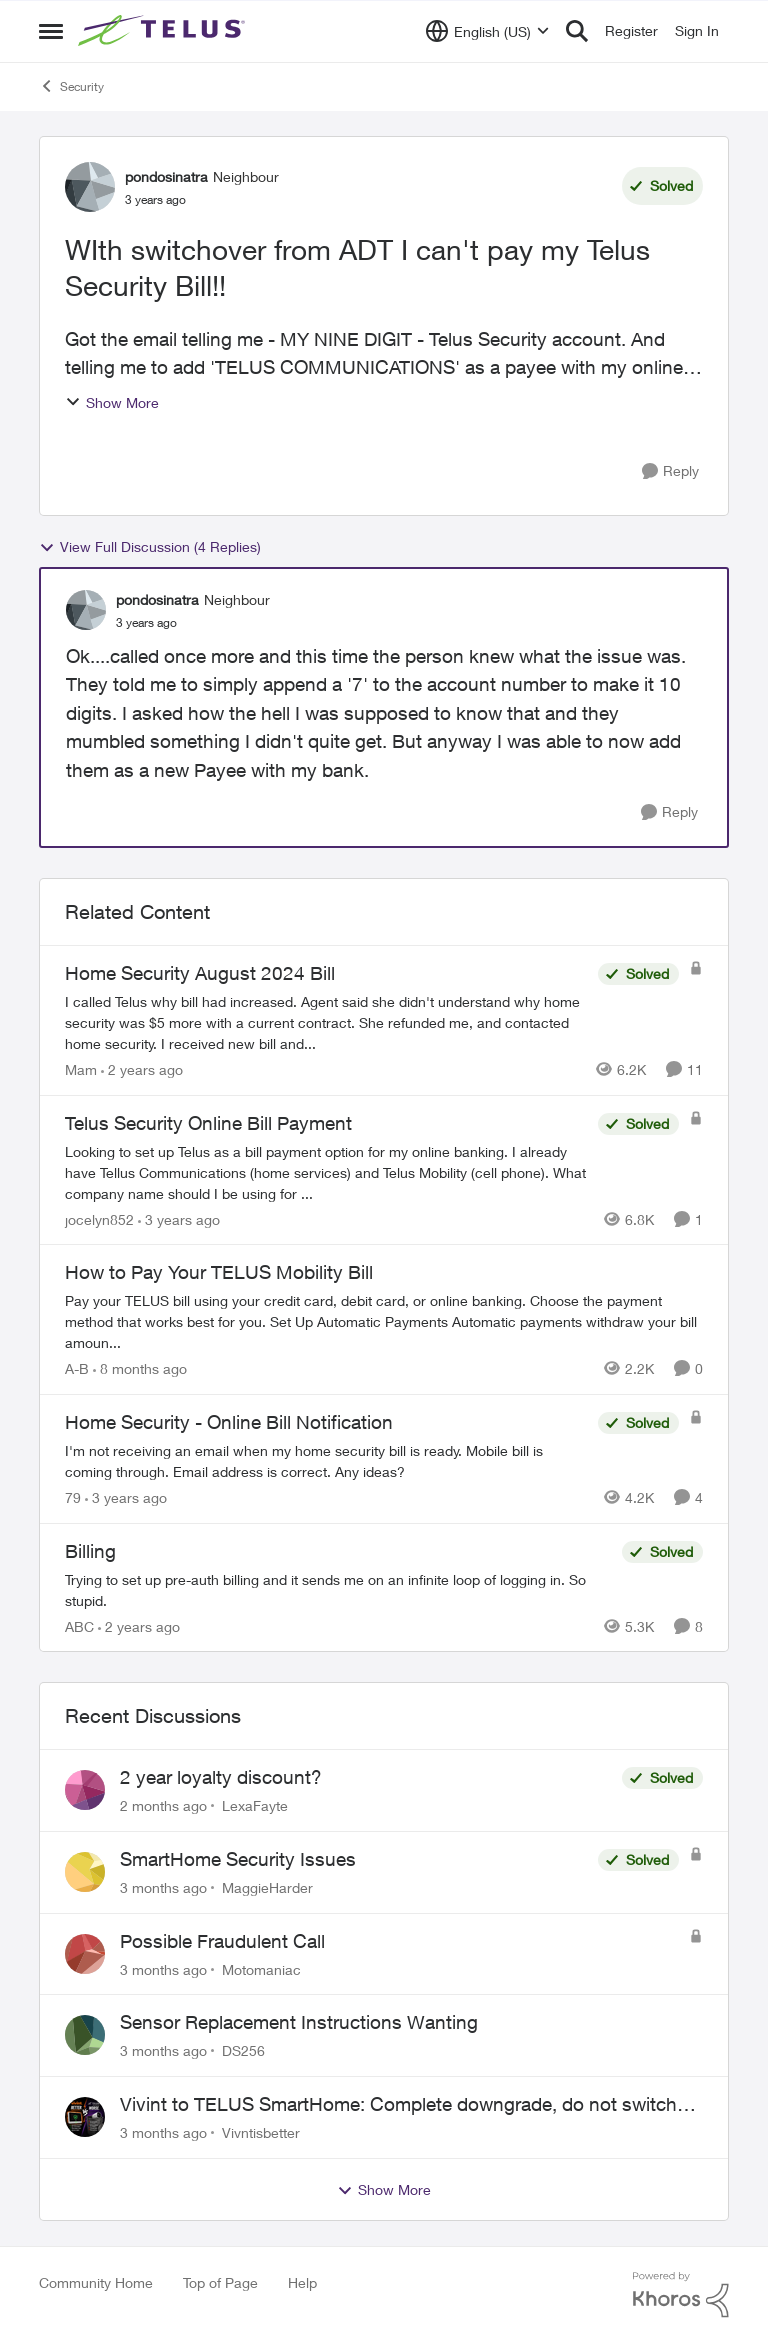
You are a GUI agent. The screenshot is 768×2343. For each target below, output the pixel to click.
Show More (112, 402)
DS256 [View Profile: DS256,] (243, 2050)
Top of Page (220, 2282)
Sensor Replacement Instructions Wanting (299, 2022)
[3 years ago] (179, 1218)
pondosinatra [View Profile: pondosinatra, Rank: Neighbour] (166, 176)
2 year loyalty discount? (221, 1777)
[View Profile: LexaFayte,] (85, 1790)
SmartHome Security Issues (238, 1859)
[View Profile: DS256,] (85, 2035)
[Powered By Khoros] (681, 2295)
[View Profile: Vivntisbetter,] (85, 2117)
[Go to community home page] (164, 31)
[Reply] (670, 471)
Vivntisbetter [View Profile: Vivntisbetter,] (261, 2132)
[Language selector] (487, 31)
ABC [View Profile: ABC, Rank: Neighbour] (79, 1625)
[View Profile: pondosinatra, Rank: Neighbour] (90, 187)
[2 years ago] (142, 1069)
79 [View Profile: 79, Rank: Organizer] (73, 1497)
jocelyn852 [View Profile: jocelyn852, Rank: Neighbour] (99, 1218)
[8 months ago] (140, 1368)
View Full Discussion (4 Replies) (150, 547)
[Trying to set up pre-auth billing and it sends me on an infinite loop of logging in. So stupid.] (338, 1589)
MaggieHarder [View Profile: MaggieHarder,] (267, 1887)
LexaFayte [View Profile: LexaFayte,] (255, 1805)
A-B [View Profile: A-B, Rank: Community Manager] (77, 1368)
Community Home (96, 2282)
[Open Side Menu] (51, 31)
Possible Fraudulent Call (222, 1941)
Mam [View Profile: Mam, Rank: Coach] (81, 1069)
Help (302, 2282)
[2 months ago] (163, 1805)
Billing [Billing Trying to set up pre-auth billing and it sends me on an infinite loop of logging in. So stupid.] (90, 1551)
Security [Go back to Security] (71, 86)
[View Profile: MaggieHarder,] (85, 1872)
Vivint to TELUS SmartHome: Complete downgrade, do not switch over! (398, 2105)
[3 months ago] (163, 1887)
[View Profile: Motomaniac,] (85, 1954)
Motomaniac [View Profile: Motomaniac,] (261, 1968)
